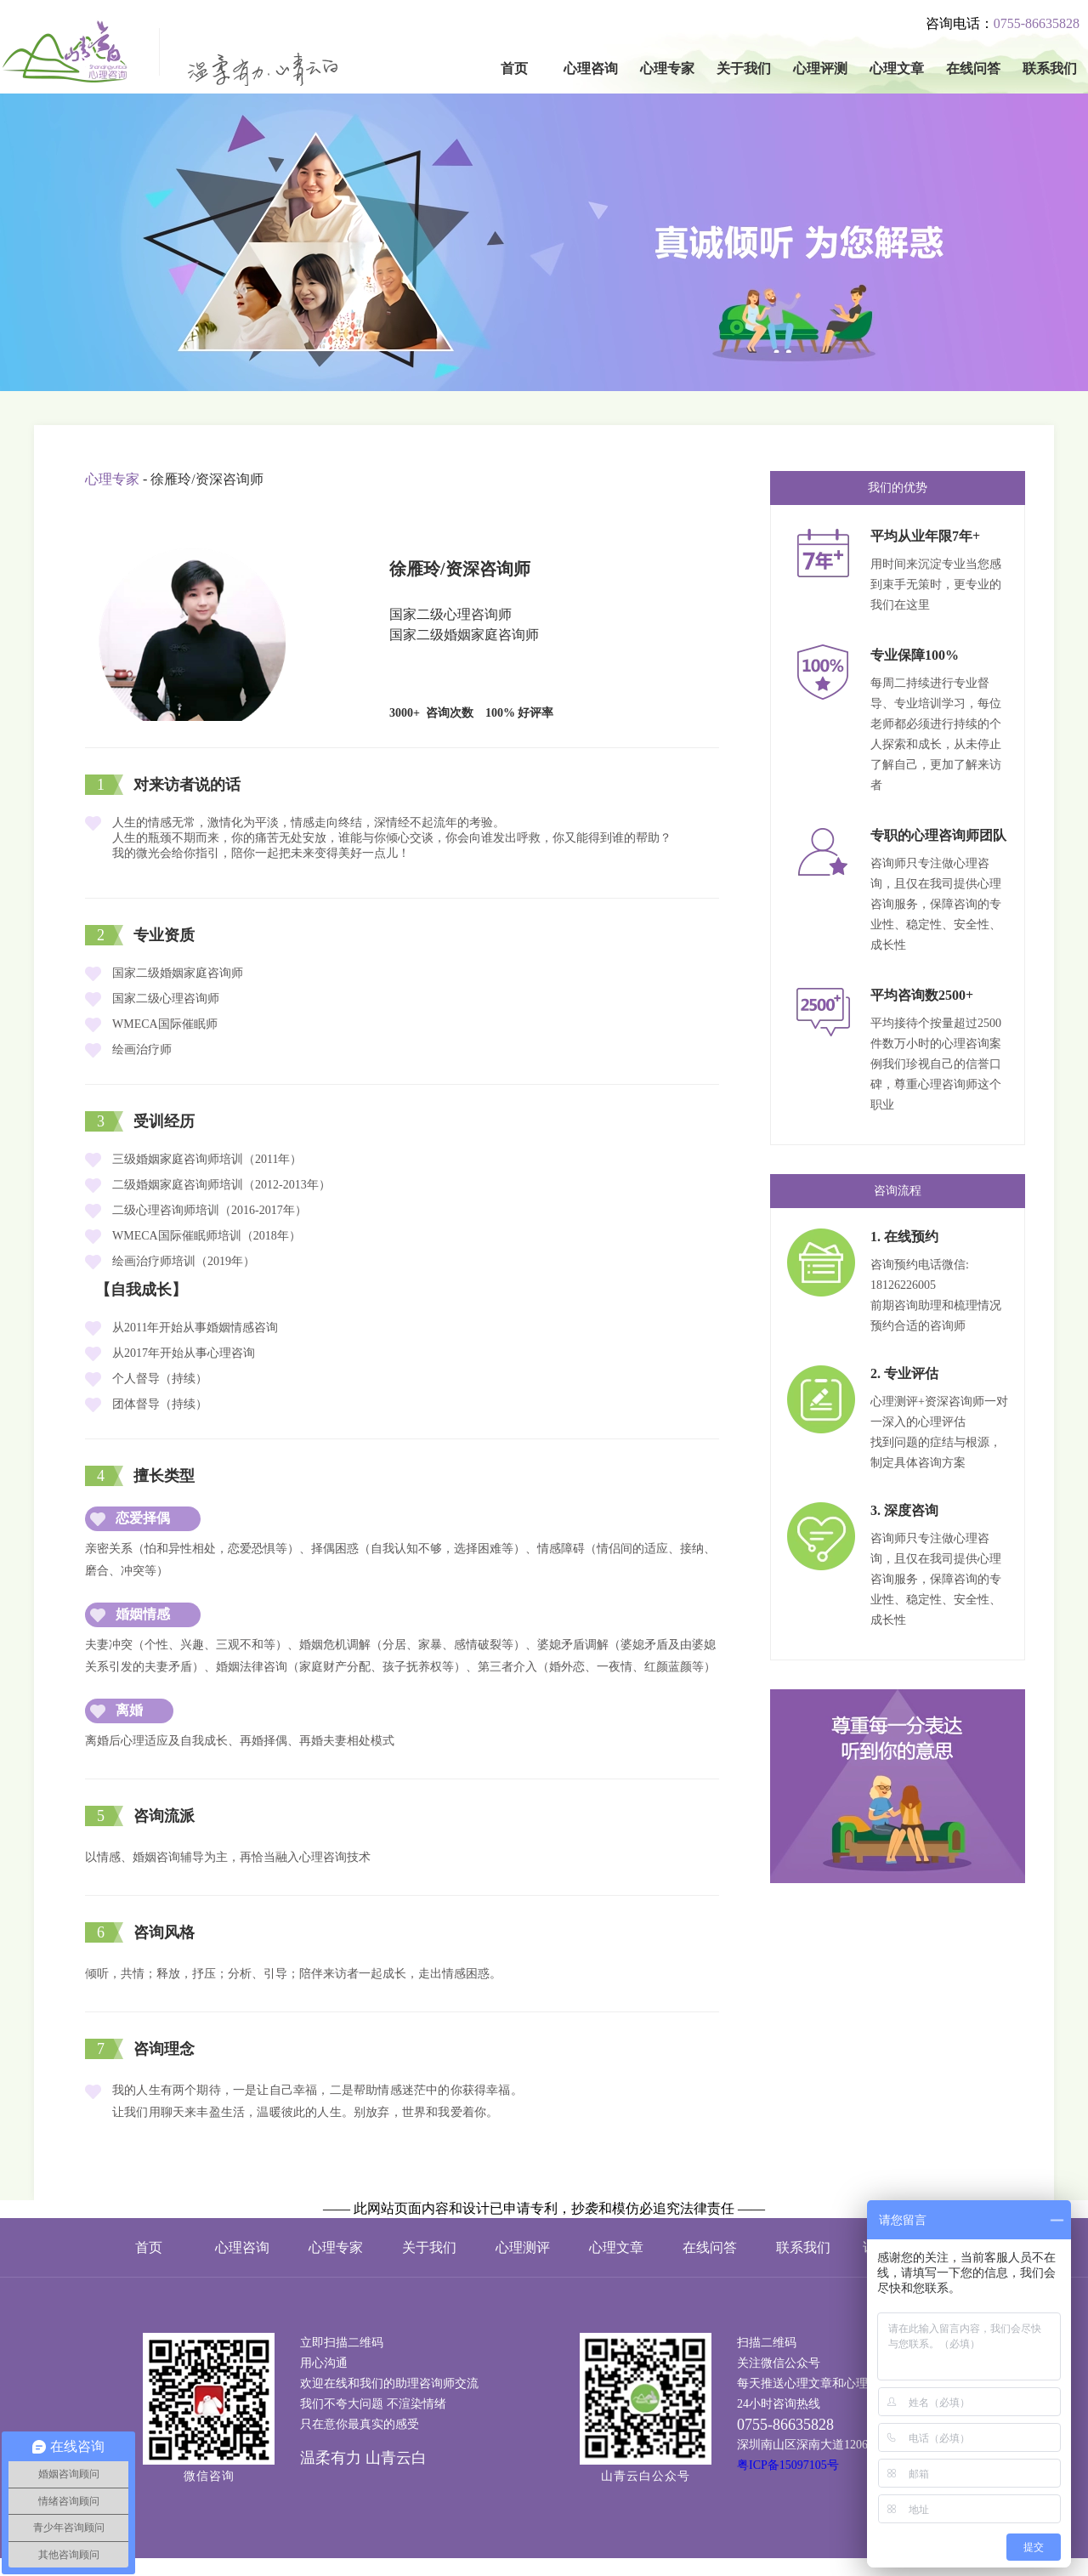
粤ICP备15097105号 (788, 2465)
